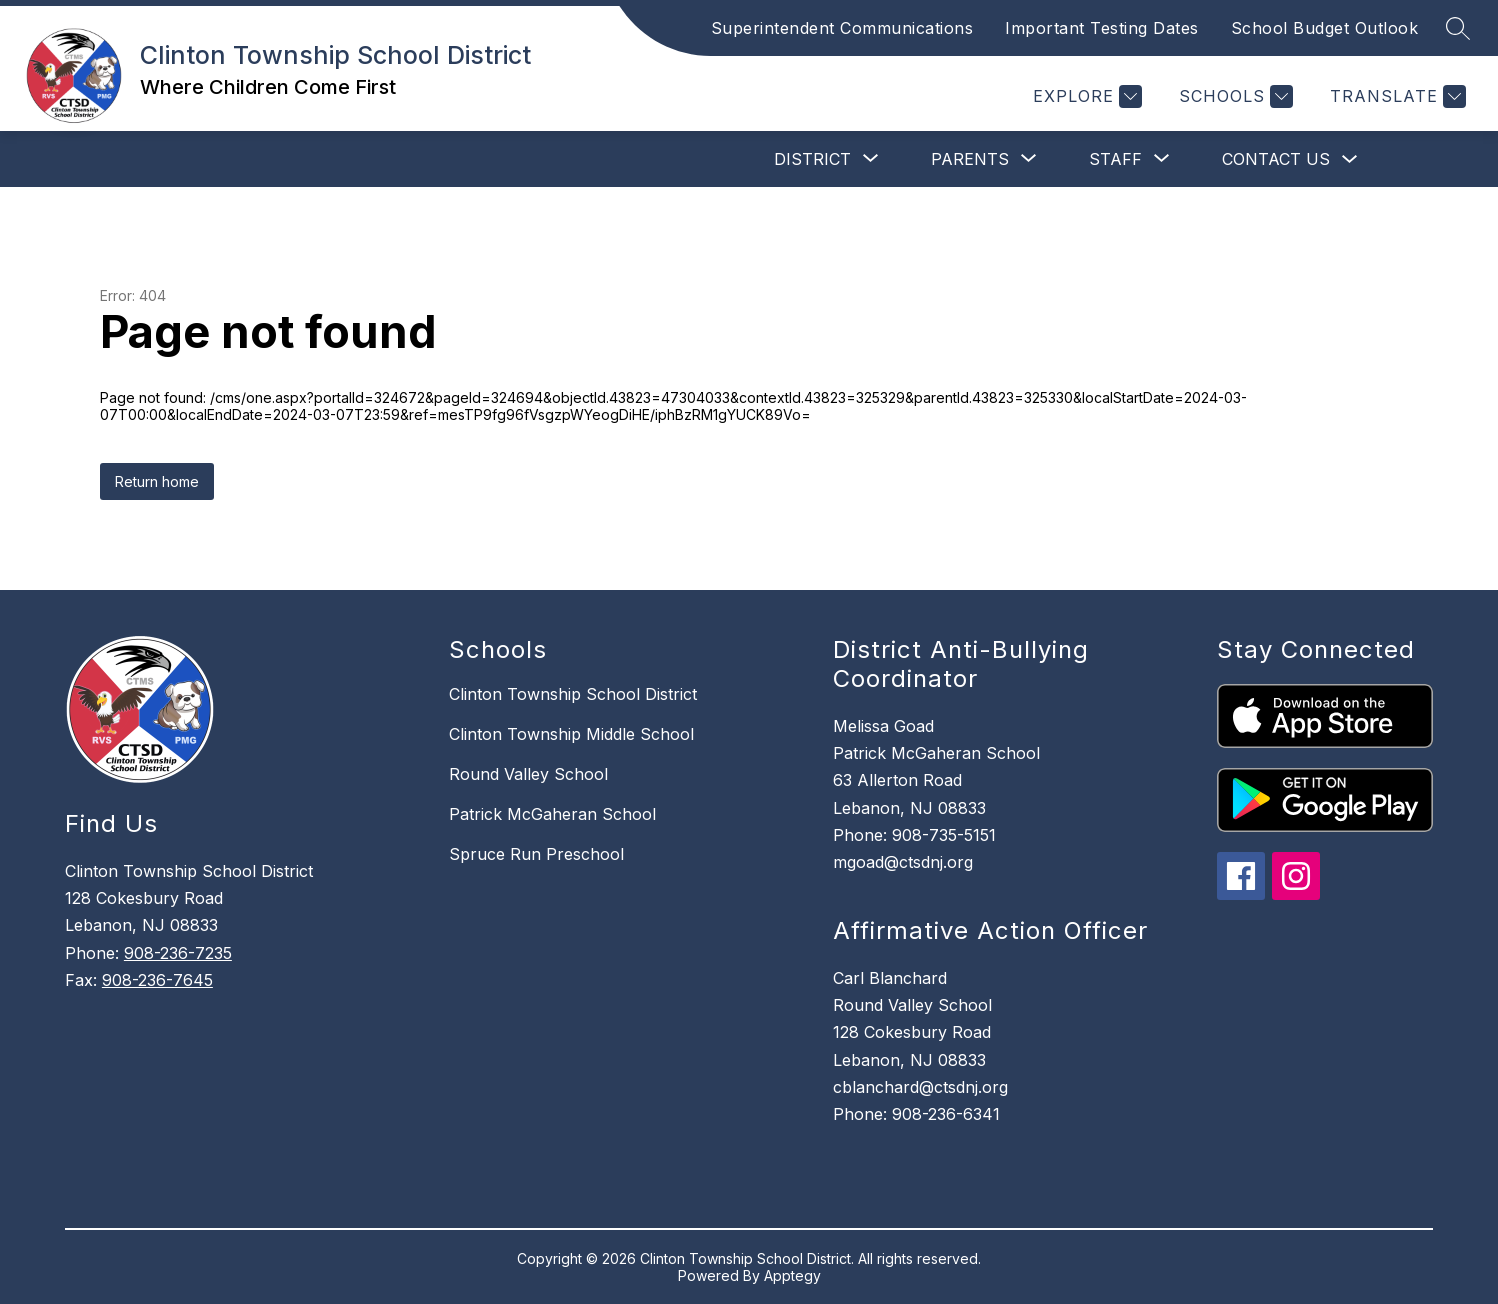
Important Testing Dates (1102, 28)
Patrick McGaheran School (552, 814)
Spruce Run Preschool (536, 854)
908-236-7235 (178, 953)
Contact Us (1276, 159)
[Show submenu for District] (812, 159)
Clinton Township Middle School (571, 734)
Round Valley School (528, 774)
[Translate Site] (1395, 96)
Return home (157, 481)
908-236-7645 (157, 980)
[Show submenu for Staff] (1115, 159)
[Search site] (1458, 28)
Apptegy (792, 1275)
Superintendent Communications (842, 28)
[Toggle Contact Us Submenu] (1350, 159)
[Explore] (1085, 96)
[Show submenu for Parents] (970, 159)
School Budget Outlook (1325, 28)
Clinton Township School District (573, 694)
